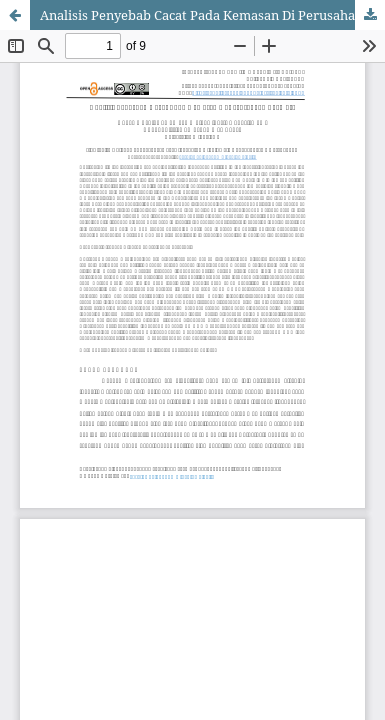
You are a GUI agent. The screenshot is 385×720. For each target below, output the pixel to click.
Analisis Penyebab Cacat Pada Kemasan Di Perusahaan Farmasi (212, 15)
